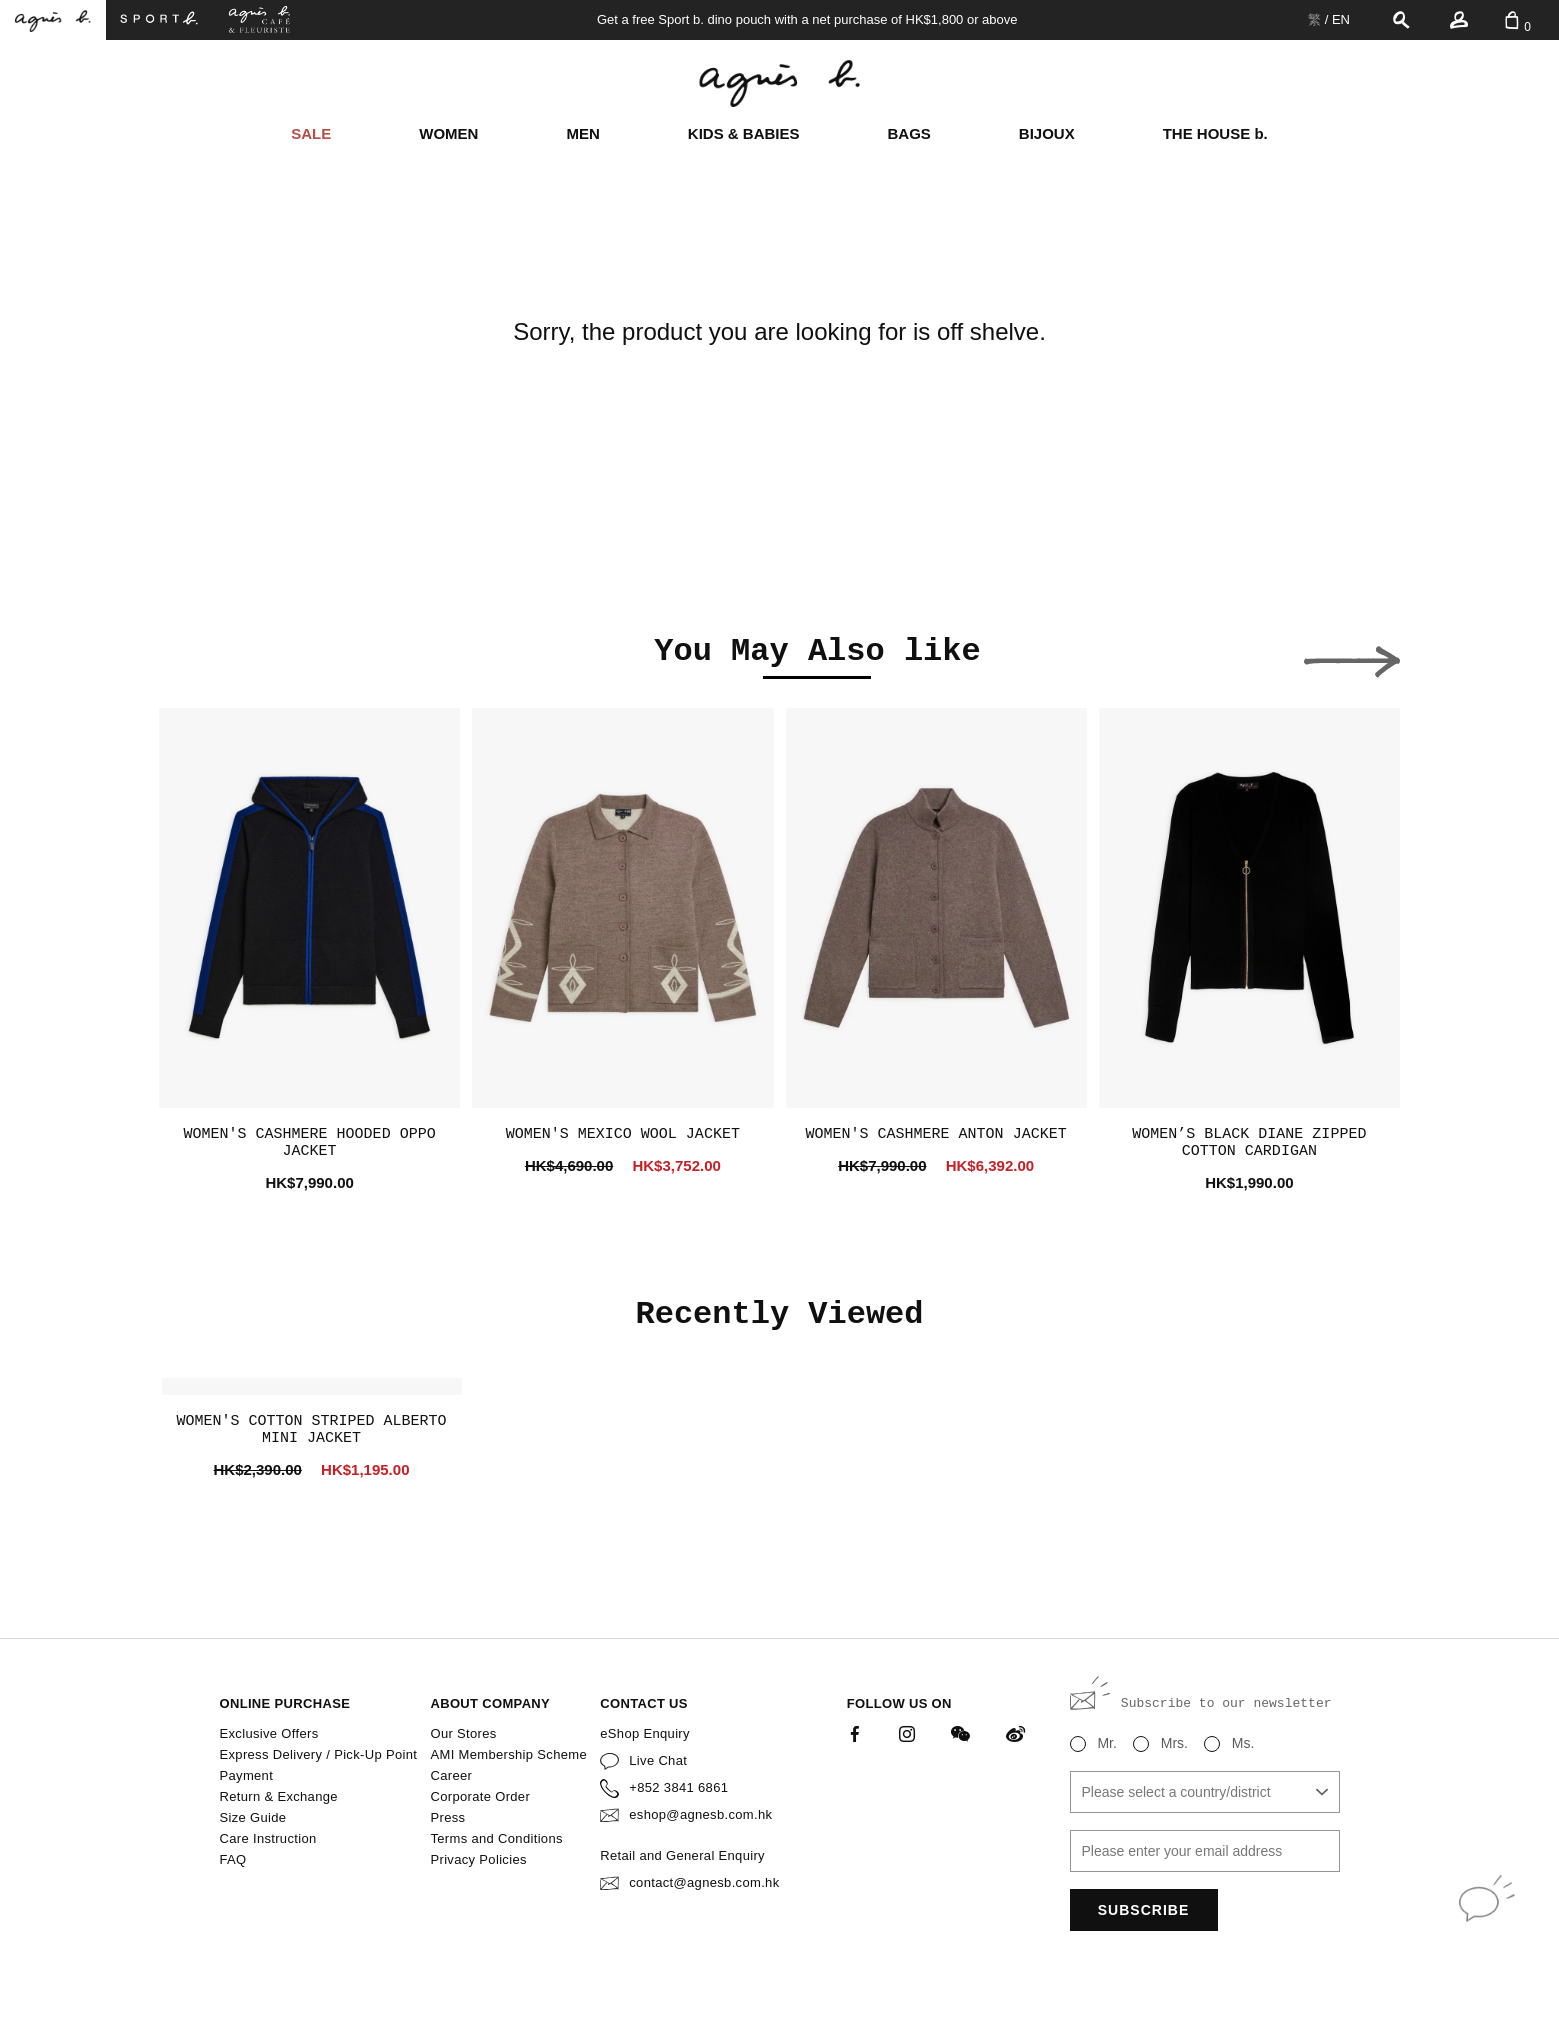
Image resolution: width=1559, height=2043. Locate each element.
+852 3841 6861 (678, 1787)
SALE (311, 133)
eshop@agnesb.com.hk (700, 1814)
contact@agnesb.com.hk (704, 1882)
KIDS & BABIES (744, 133)
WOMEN (448, 133)
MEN (582, 133)
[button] (207, 656)
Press (447, 1817)
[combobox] (1205, 1792)
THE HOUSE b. (1215, 133)
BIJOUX (1047, 133)
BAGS (909, 133)
